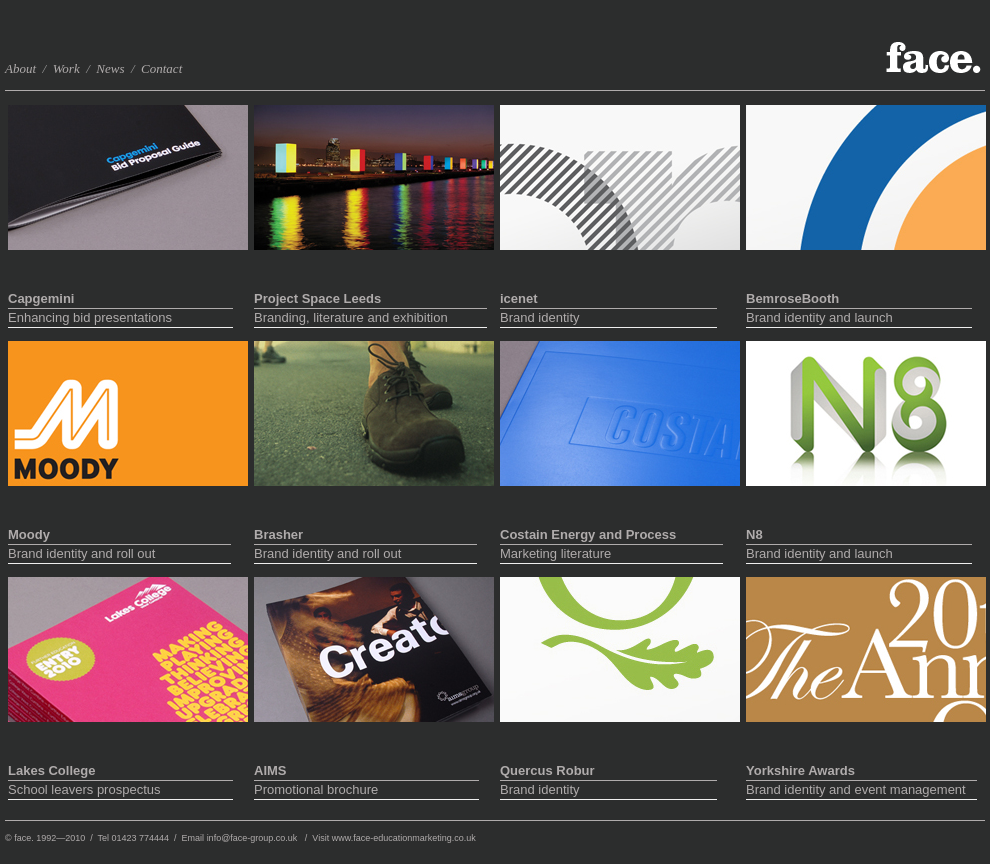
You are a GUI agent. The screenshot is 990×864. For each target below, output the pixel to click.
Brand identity (608, 317)
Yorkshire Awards (800, 770)
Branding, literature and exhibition (370, 317)
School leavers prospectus (120, 789)
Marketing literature (611, 553)
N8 (754, 534)
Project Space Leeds (317, 298)
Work (65, 68)
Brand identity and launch (859, 317)
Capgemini (41, 298)
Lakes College (51, 770)
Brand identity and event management (861, 789)
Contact (161, 68)
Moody (29, 534)
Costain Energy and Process (588, 534)
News (111, 68)
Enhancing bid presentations (120, 317)
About (20, 68)
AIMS (270, 770)
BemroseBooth (792, 298)
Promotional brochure (366, 789)
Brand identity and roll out (119, 553)
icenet (519, 298)
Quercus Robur (547, 770)
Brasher (278, 534)
